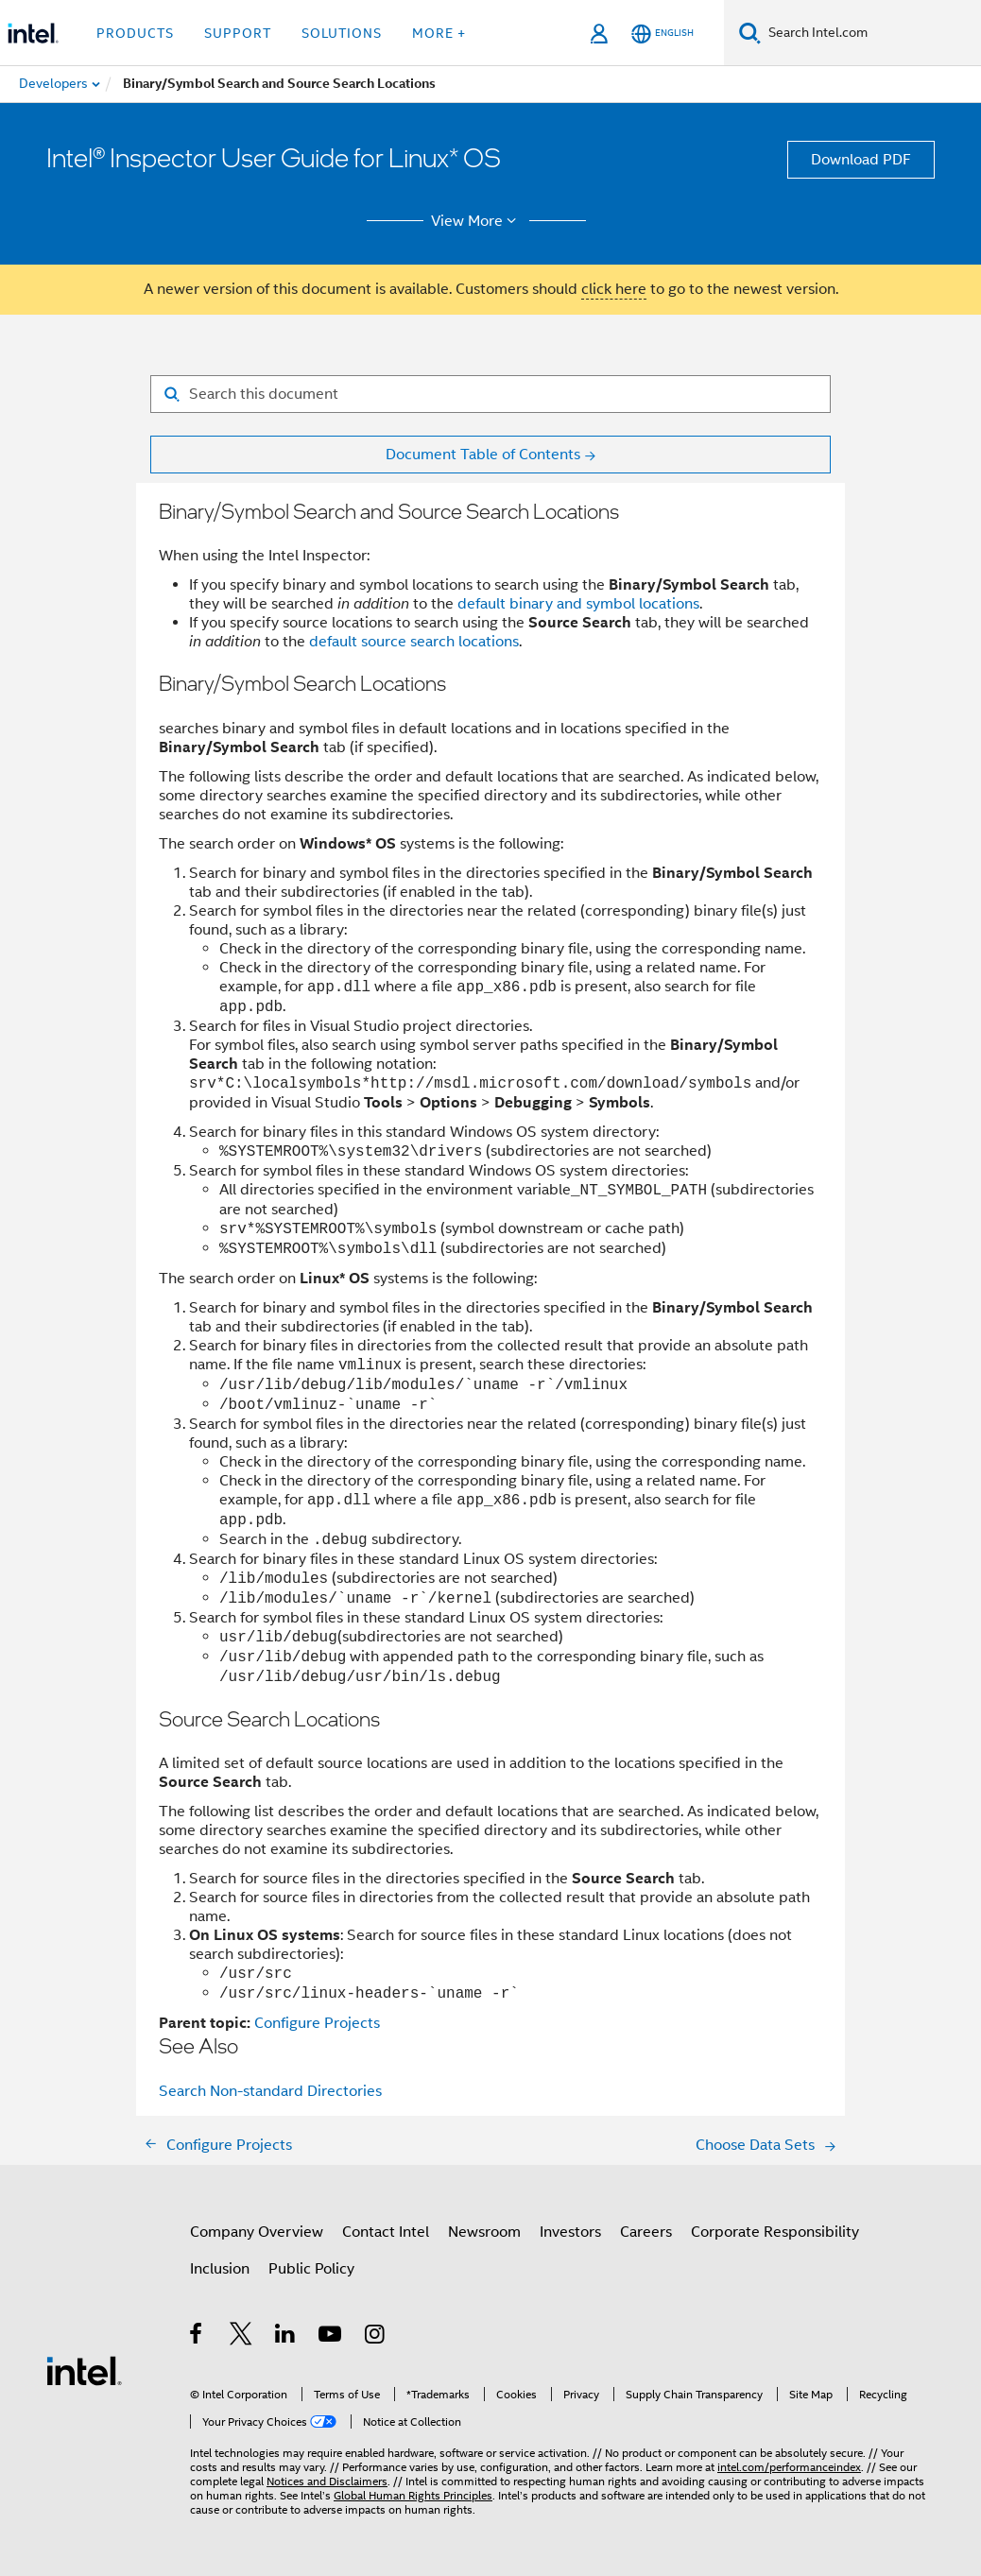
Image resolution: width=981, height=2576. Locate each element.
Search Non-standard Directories (270, 2091)
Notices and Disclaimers (327, 2481)
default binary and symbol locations (578, 603)
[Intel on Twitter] (241, 2337)
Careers (646, 2232)
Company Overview (256, 2232)
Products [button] (135, 33)
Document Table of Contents (483, 454)
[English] (662, 33)
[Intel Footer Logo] (84, 2370)
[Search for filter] (490, 394)
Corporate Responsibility (775, 2232)
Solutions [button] (341, 33)
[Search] (750, 32)
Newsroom (484, 2232)
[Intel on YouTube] (331, 2337)
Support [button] (237, 33)
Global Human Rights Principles (413, 2495)
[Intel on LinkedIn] (286, 2337)
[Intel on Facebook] (197, 2337)
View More (477, 221)
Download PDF (861, 159)
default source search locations (414, 641)
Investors (570, 2232)
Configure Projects (317, 2023)
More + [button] (439, 33)
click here (613, 289)
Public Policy (311, 2268)
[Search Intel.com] (871, 33)
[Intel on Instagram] (375, 2337)
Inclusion (220, 2268)
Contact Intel (385, 2232)
